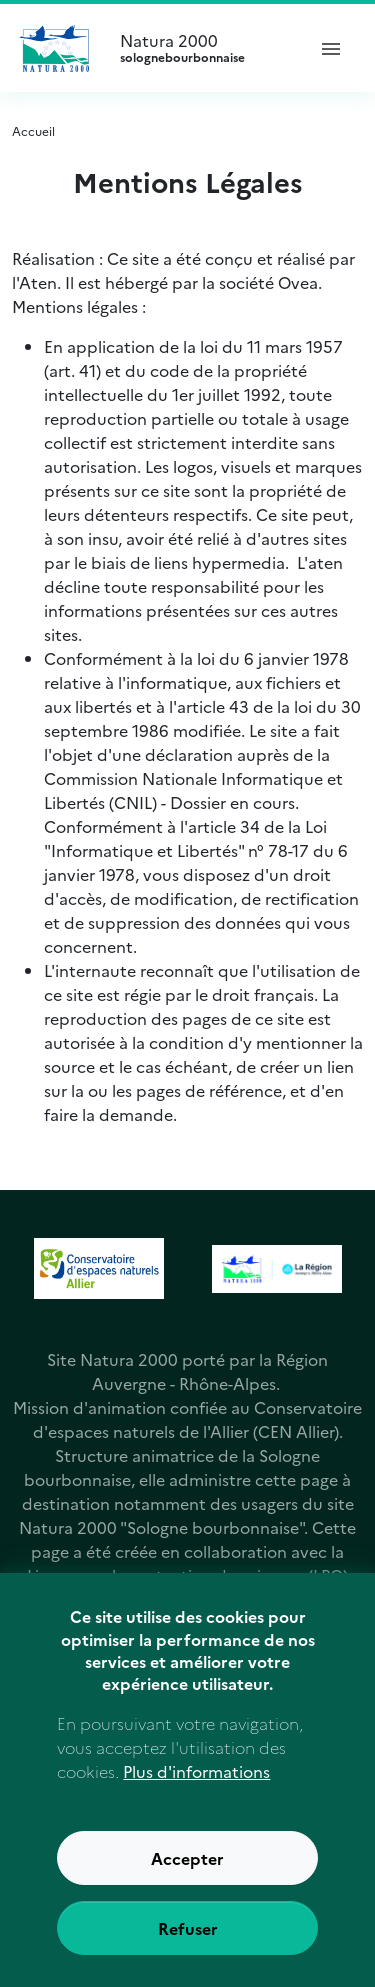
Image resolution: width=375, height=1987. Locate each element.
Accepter (187, 1872)
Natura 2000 (203, 48)
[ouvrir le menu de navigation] (331, 48)
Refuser (188, 1942)
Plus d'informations (196, 1785)
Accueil (33, 130)
